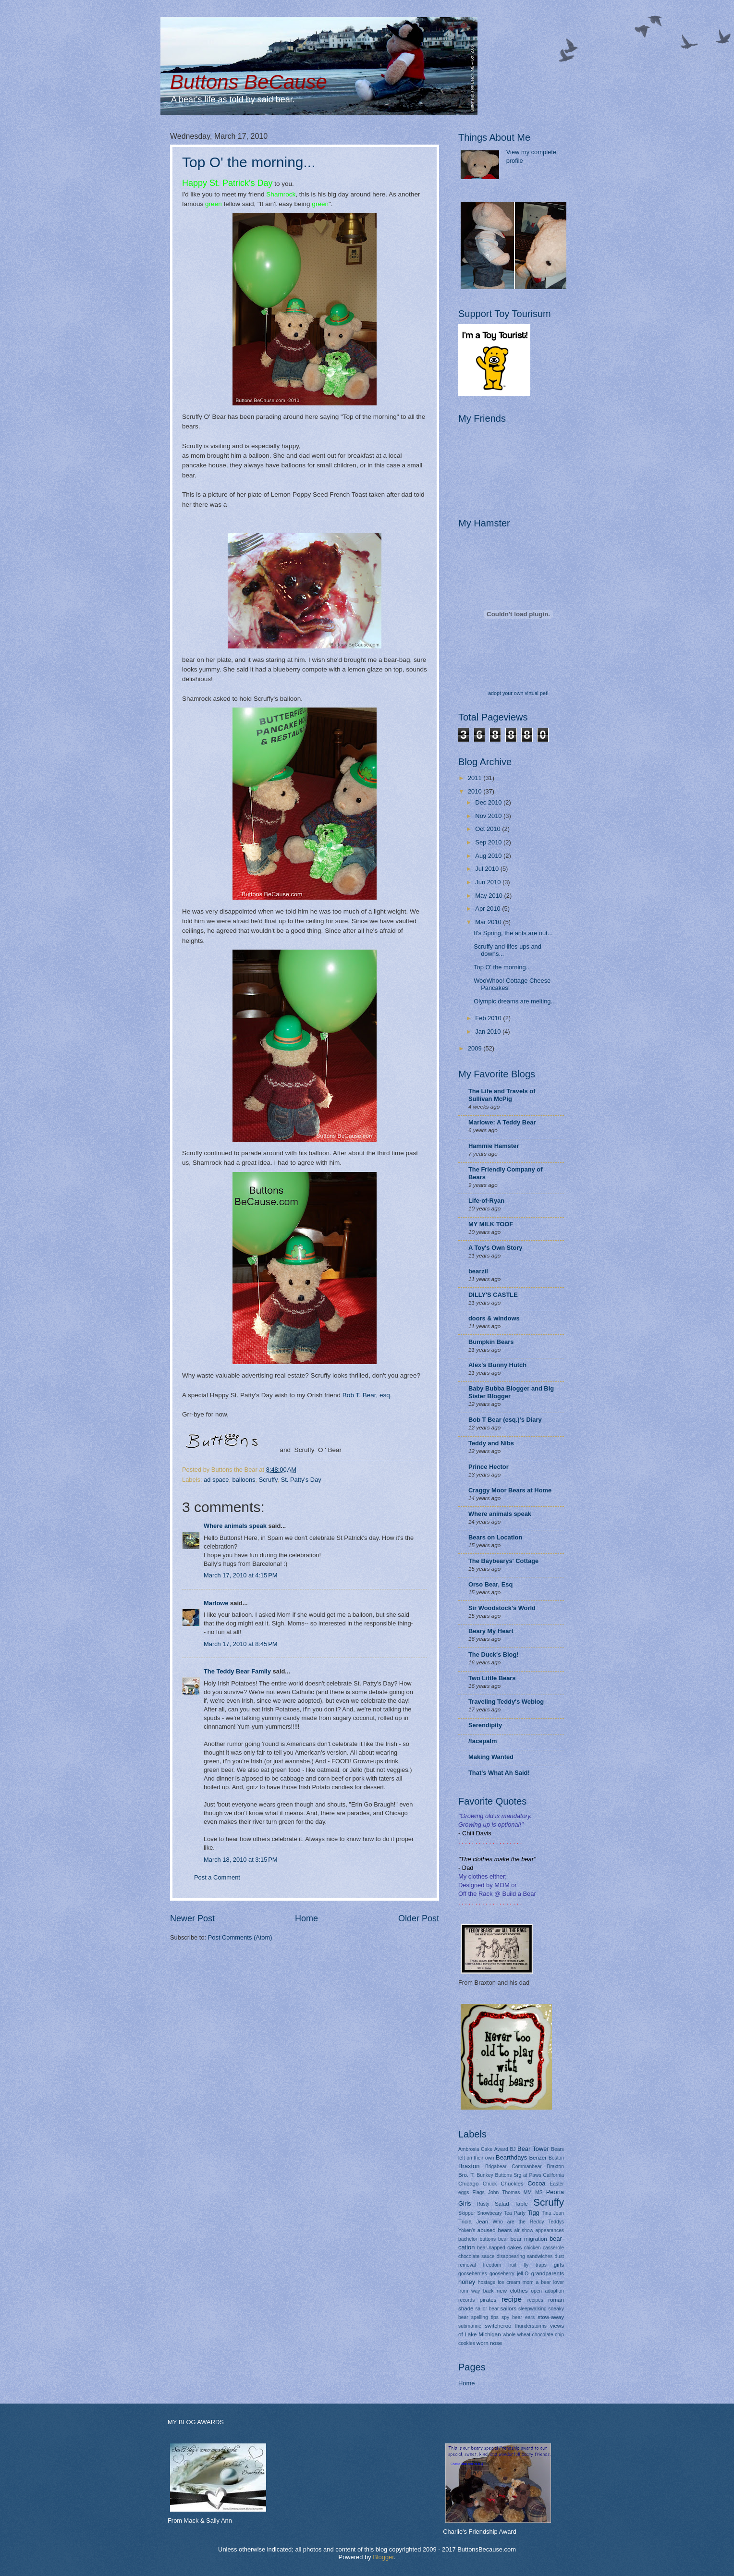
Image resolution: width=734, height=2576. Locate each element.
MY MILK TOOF (490, 1224)
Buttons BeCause (248, 82)
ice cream (509, 2282)
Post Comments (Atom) (240, 1937)
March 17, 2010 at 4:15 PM (241, 1575)
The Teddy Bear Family (237, 1671)
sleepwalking (532, 2308)
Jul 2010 (487, 868)
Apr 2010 (488, 908)
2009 (475, 1048)
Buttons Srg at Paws (518, 2175)
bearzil (478, 1271)
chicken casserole (544, 2247)
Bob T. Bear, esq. (367, 1395)
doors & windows (494, 1318)
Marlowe (216, 1603)
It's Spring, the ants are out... (513, 933)
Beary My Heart (491, 1631)
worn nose (489, 2343)
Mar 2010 (489, 922)
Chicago (468, 2183)
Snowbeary (489, 2213)
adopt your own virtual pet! (518, 693)
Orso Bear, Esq (490, 1584)
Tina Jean (553, 2213)
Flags (479, 2192)
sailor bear (487, 2308)
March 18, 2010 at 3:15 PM (241, 1859)
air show (523, 2230)
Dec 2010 (489, 802)
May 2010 (489, 895)
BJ (512, 2149)
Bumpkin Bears (491, 1341)
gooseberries (472, 2273)
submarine (469, 2326)
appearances (549, 2230)
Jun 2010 (488, 882)
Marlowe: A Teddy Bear (502, 1122)
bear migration (529, 2239)
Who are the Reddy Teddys (528, 2221)
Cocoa (536, 2183)
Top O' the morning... (249, 162)
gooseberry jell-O (508, 2273)
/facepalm (482, 1741)
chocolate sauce (476, 2256)
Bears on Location (495, 1537)
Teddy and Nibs (491, 1443)
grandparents (547, 2273)
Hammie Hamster (493, 1145)
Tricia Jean (473, 2221)
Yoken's (466, 2230)
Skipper (466, 2213)
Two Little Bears (492, 1678)
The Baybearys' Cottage (503, 1560)
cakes (514, 2247)
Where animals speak (235, 1525)
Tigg (533, 2212)
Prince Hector (488, 1466)
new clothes (512, 2291)
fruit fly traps (527, 2265)
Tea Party (515, 2213)
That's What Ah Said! (499, 1772)
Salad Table (511, 2204)
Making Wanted (491, 1756)
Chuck (490, 2183)
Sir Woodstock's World (502, 1608)
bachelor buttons (477, 2239)
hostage (487, 2282)
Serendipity (485, 1725)
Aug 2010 (489, 855)
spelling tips (485, 2317)
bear (503, 2239)
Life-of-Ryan (486, 1200)
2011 (475, 777)
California (553, 2175)
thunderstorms (531, 2326)
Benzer (538, 2158)
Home (306, 1918)
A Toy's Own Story (495, 1247)
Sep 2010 (489, 842)
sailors (508, 2308)
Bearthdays (511, 2157)
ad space (216, 1479)
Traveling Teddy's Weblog (506, 1701)
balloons (244, 1479)
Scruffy (268, 1479)
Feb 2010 (489, 1018)
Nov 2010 (489, 815)
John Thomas (504, 2192)
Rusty (483, 2204)
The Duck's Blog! (493, 1654)
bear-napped (491, 2247)
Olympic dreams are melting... (515, 1001)
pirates (488, 2300)
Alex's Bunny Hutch (497, 1364)
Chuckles (512, 2183)
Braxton (468, 2166)
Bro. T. (466, 2175)
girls (559, 2265)
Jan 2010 (488, 1031)
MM (528, 2192)
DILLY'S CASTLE (493, 1294)
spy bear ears (518, 2317)
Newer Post (192, 1918)
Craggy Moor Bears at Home (509, 1490)
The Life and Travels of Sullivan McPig (502, 1094)
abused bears (494, 2230)
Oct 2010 (488, 828)
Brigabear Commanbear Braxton (524, 2166)
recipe (512, 2299)
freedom (492, 2265)
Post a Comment (217, 1877)
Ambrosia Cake (475, 2149)
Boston (556, 2158)
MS (538, 2192)
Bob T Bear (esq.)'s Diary (505, 1419)
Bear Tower (533, 2148)
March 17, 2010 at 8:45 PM (241, 1644)
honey (466, 2281)
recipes (535, 2300)
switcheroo (498, 2326)
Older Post (418, 1918)
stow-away (551, 2317)
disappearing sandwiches (525, 2256)
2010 (475, 791)
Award (501, 2149)
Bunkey (485, 2175)
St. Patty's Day (301, 1479)
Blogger (383, 2557)
